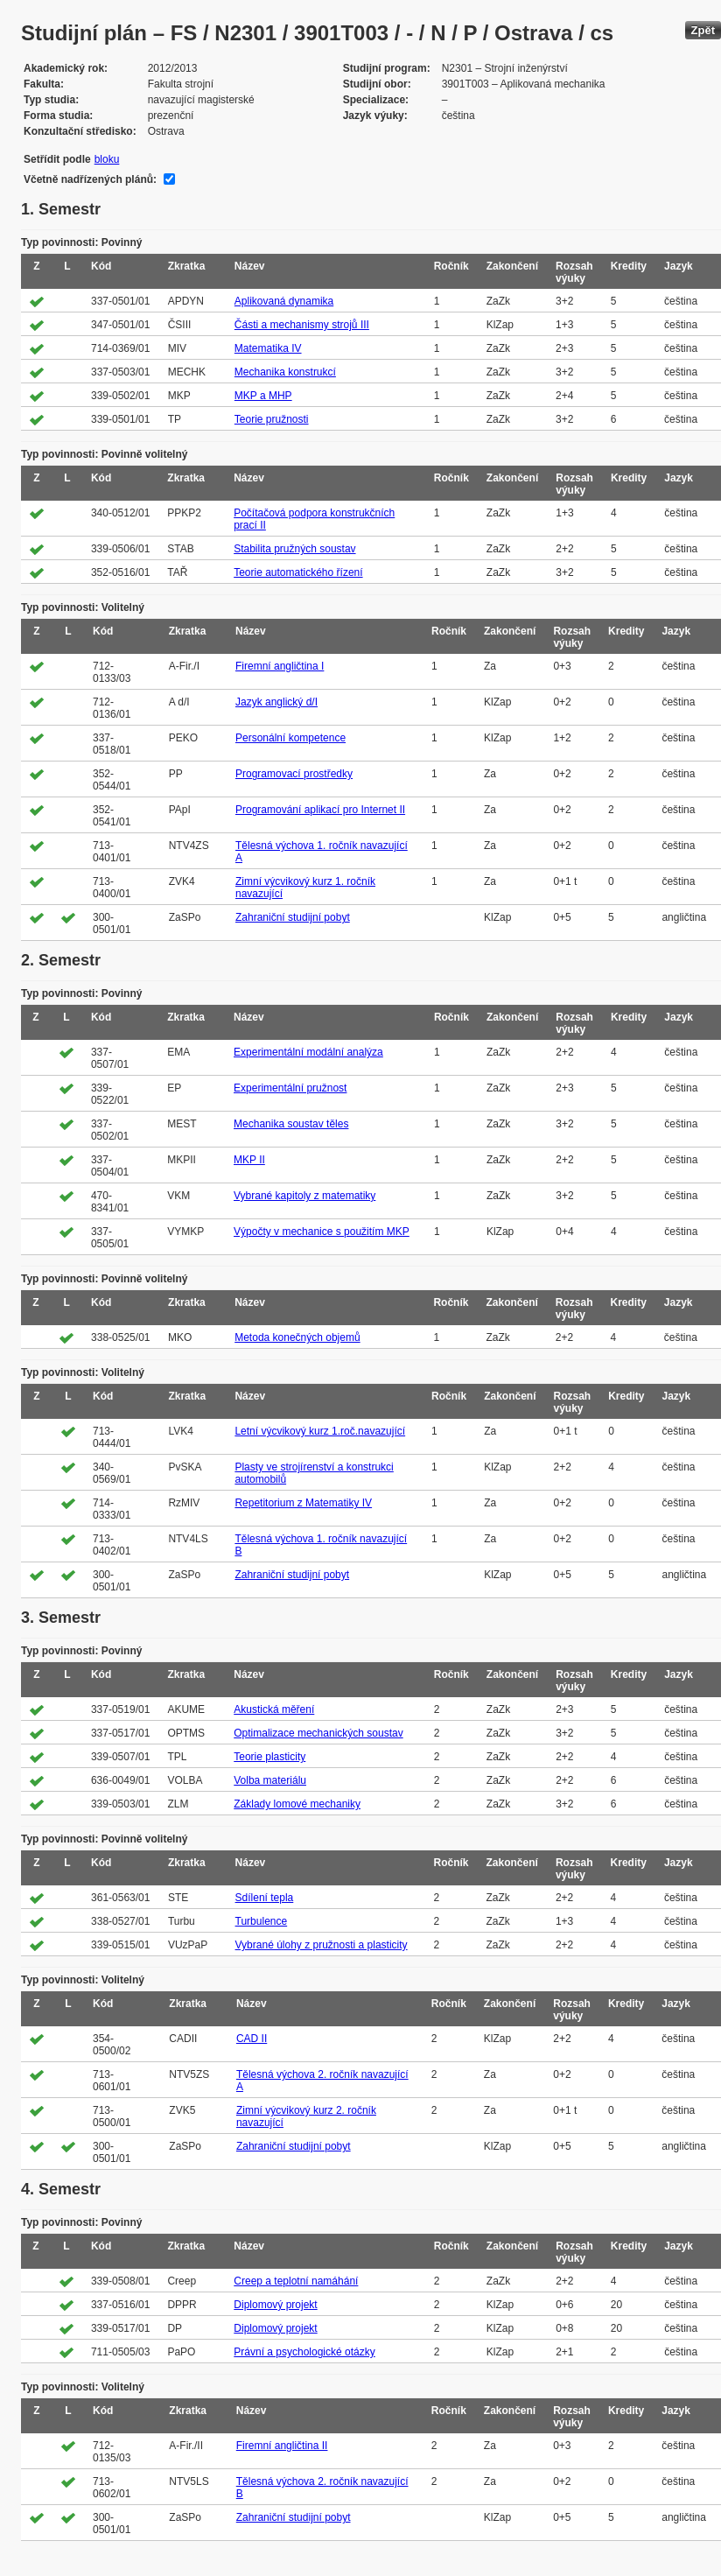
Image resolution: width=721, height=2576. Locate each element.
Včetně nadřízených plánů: (90, 179)
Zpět (703, 30)
